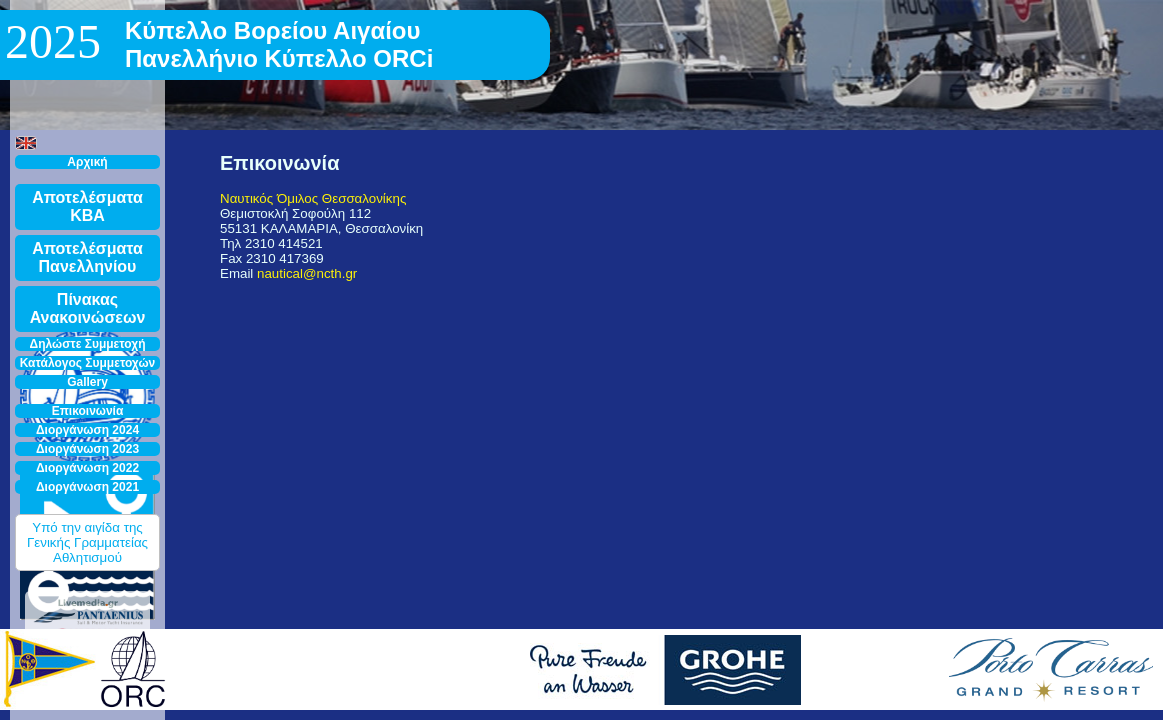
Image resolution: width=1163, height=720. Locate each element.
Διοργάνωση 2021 (87, 487)
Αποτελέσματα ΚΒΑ (87, 206)
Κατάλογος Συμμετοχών (88, 363)
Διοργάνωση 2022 (87, 468)
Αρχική (87, 162)
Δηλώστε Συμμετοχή (88, 344)
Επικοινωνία (88, 411)
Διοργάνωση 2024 (87, 430)
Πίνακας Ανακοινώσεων (88, 308)
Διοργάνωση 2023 (87, 449)
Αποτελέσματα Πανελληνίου (87, 257)
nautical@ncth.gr (307, 273)
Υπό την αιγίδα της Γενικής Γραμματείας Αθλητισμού (87, 542)
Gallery (87, 382)
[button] (26, 143)
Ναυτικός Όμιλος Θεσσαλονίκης (313, 198)
